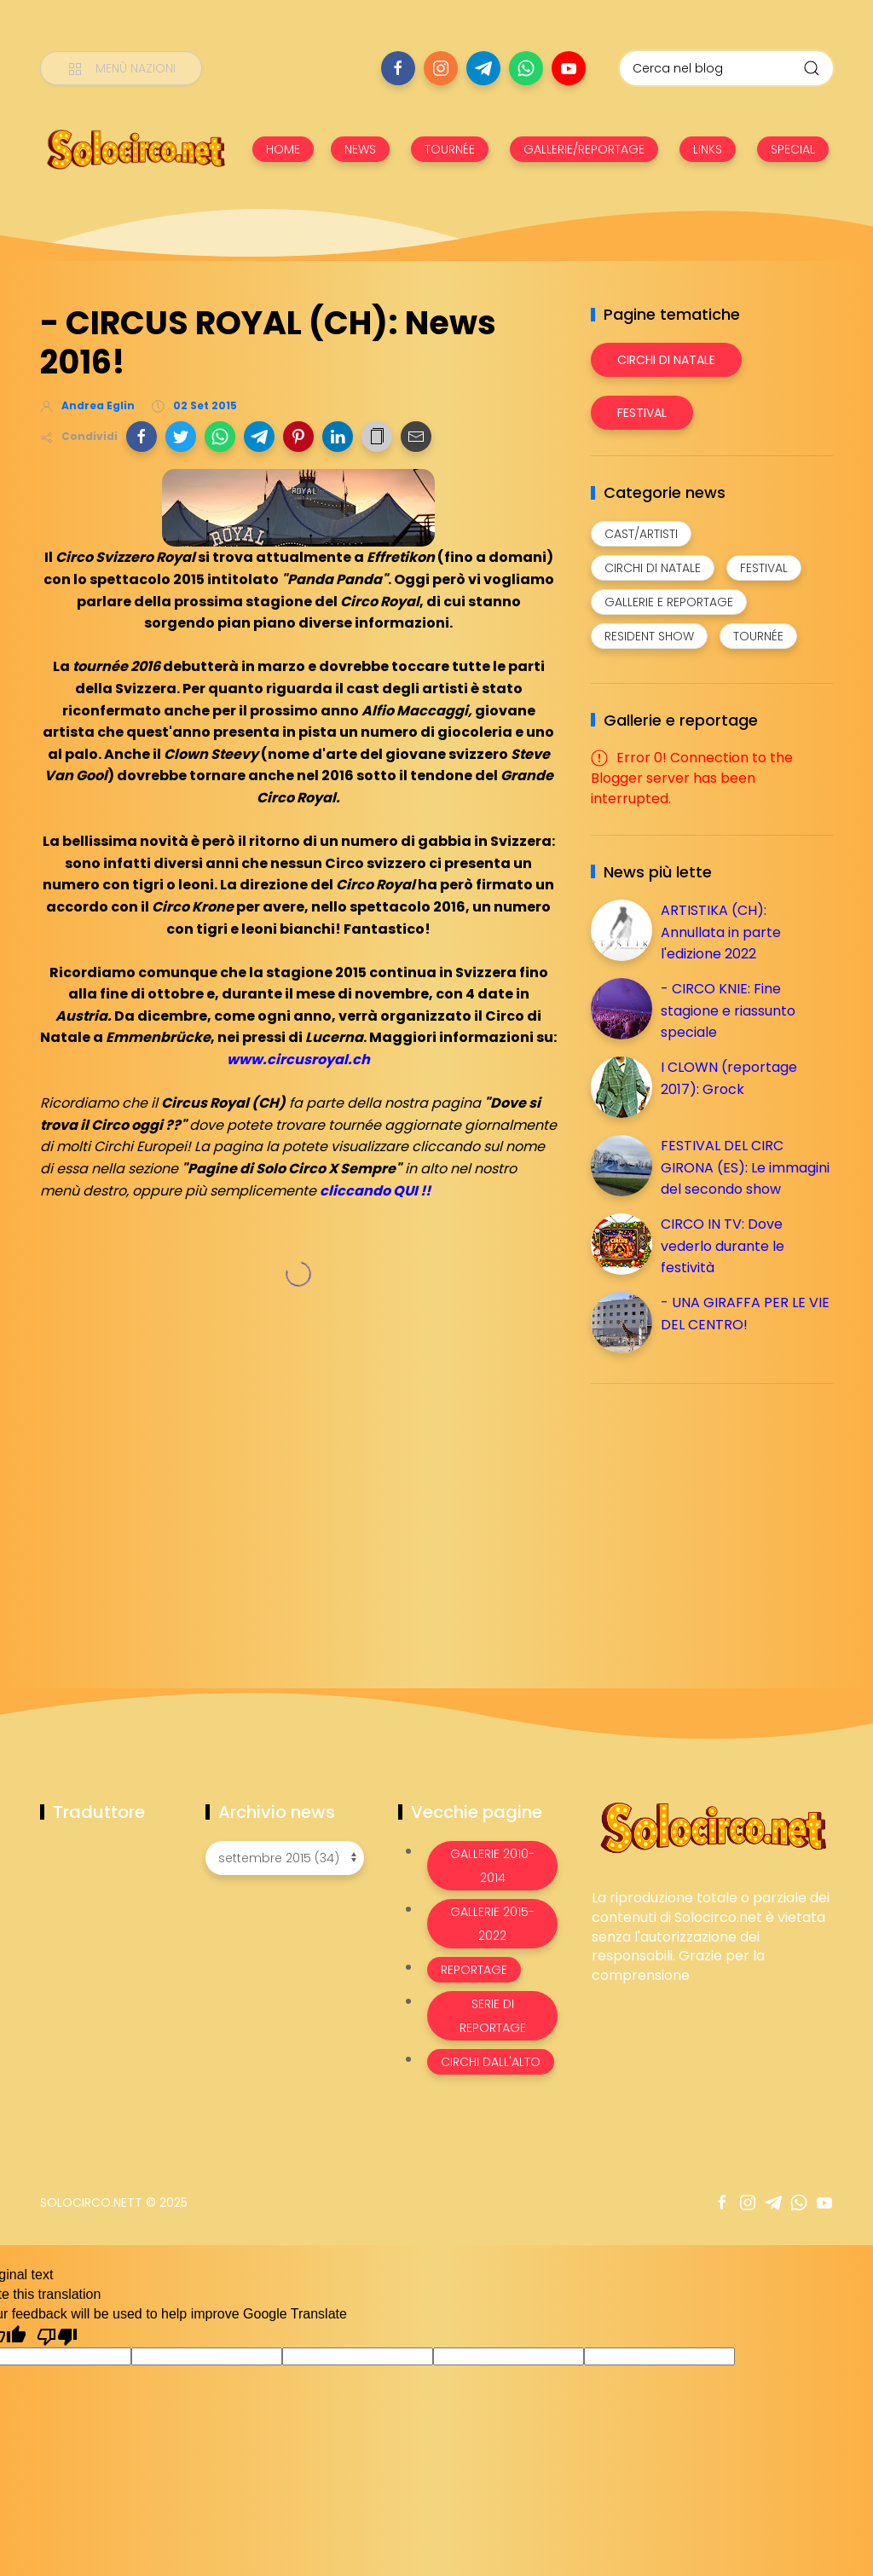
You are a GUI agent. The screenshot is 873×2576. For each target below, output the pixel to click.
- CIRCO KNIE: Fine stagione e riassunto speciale (728, 1010)
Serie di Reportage (493, 2015)
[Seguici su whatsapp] (526, 68)
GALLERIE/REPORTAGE (584, 149)
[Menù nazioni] (121, 68)
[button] (141, 436)
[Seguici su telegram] (483, 68)
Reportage (474, 1969)
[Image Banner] (712, 1827)
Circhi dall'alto (491, 2061)
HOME (283, 149)
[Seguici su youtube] (569, 68)
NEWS (360, 149)
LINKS (707, 149)
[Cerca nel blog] (726, 68)
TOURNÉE (450, 149)
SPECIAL (793, 149)
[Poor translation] (57, 2335)
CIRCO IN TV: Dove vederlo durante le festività (722, 1245)
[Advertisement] (719, 1516)
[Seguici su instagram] (441, 68)
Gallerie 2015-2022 (492, 1923)
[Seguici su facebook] (398, 68)
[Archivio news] (284, 1858)
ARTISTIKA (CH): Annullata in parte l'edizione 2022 (721, 932)
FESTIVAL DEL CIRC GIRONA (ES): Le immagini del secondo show (745, 1167)
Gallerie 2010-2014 (492, 1865)
